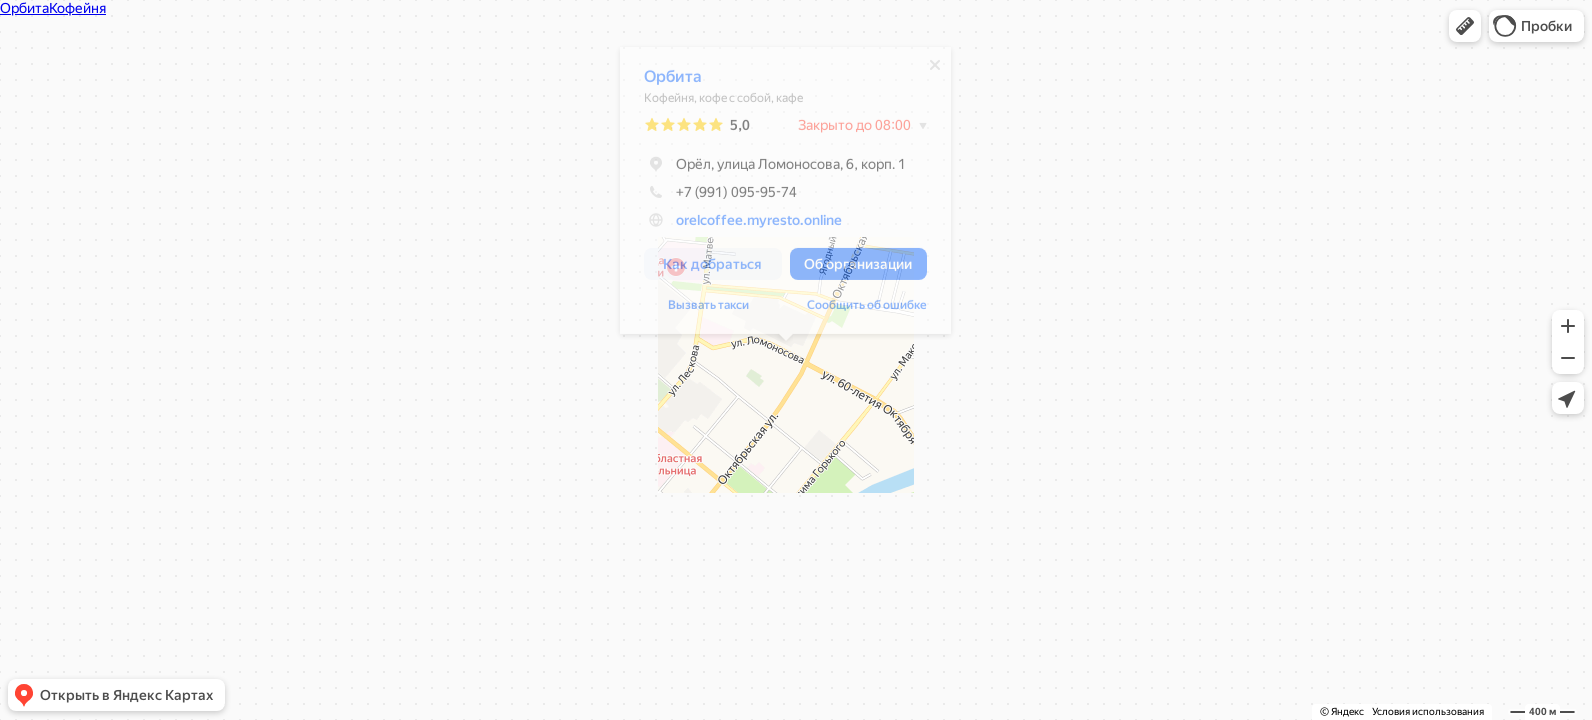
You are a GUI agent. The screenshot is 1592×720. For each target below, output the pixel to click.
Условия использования (1428, 711)
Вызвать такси (708, 310)
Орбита (673, 81)
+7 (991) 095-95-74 (720, 197)
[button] (1465, 26)
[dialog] (785, 195)
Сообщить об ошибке (867, 310)
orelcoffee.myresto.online (759, 225)
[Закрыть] (935, 70)
